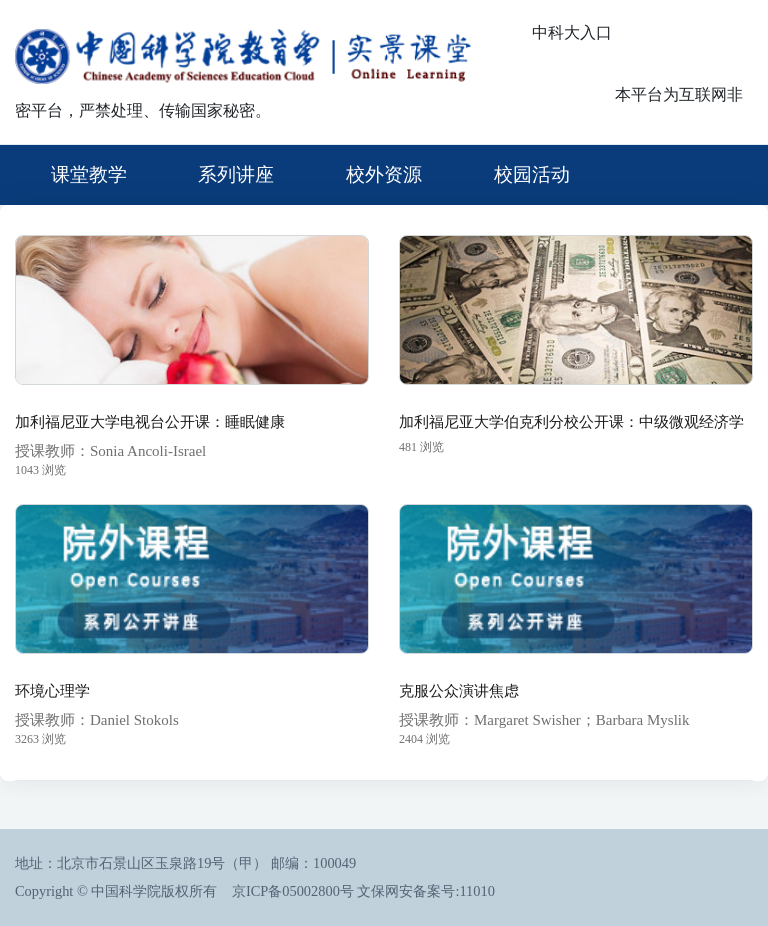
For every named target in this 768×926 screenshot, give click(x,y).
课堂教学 (89, 174)
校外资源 (384, 174)
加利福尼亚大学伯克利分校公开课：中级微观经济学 (571, 422)
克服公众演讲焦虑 (459, 691)
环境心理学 (52, 691)
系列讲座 (236, 174)
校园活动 (532, 174)
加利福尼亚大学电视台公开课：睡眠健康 (150, 422)
